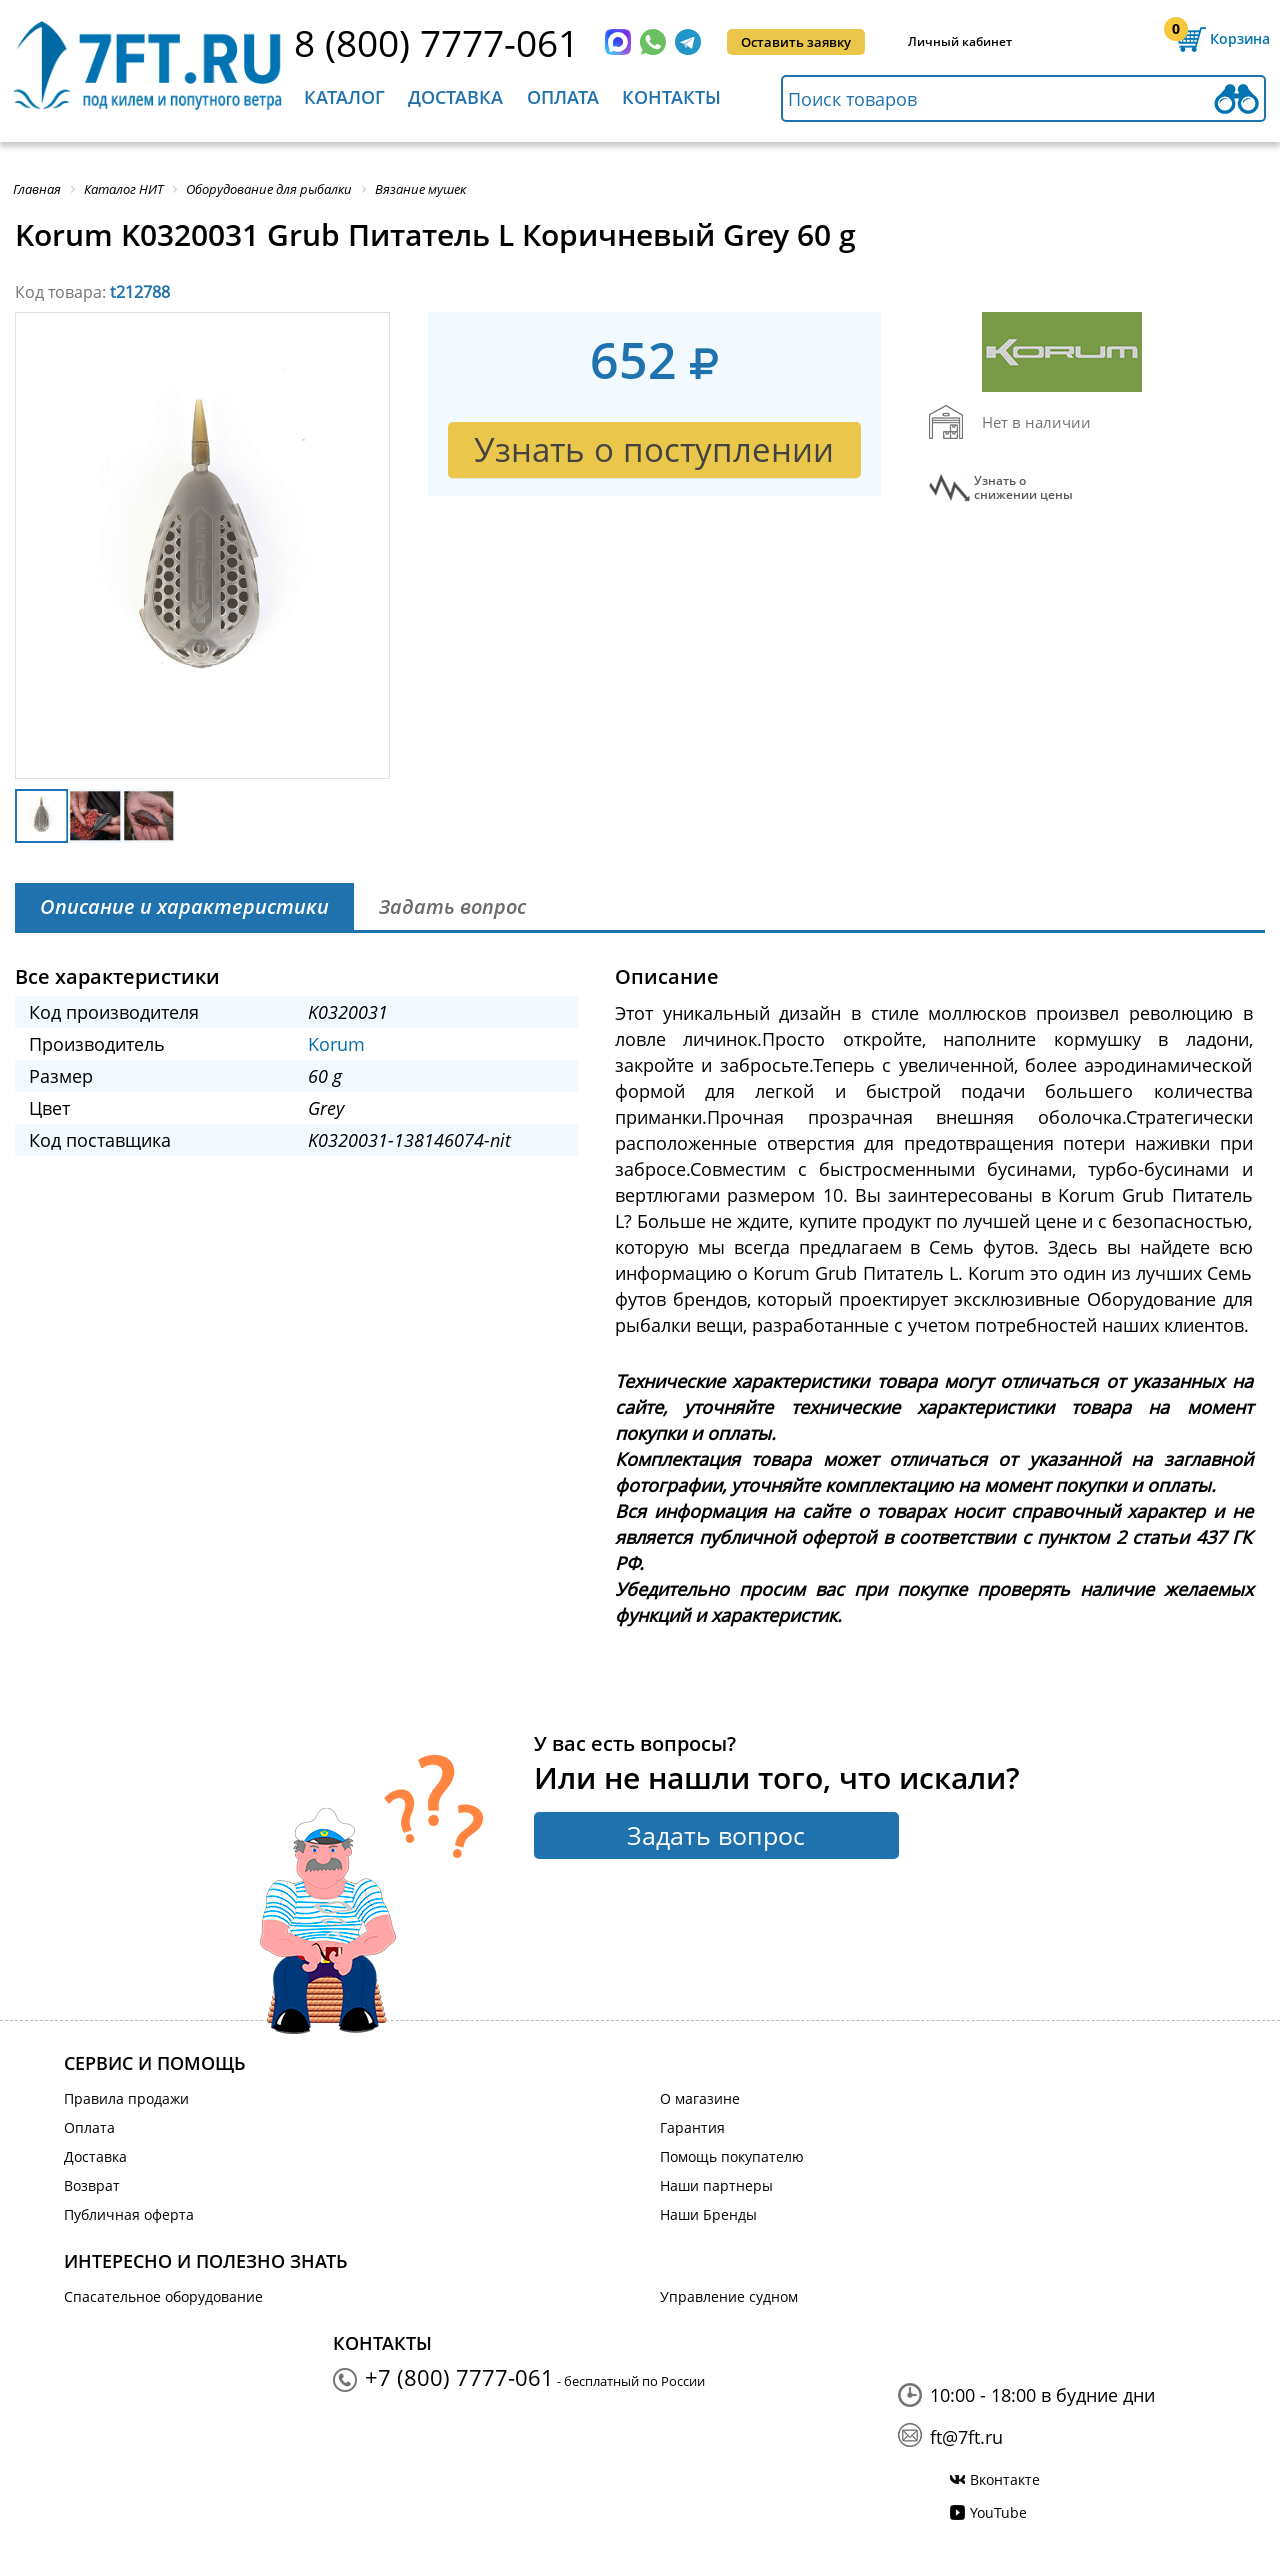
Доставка (455, 97)
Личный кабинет (960, 41)
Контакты (671, 97)
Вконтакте (1005, 2479)
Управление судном (729, 2296)
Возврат (92, 2185)
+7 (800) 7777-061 (459, 2377)
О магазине (700, 2098)
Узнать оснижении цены (1023, 488)
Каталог (344, 97)
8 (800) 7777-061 (436, 42)
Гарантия (692, 2127)
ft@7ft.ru (966, 2437)
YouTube (998, 2512)
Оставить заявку (796, 42)
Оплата (563, 97)
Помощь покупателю (732, 2156)
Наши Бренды (708, 2214)
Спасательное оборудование (163, 2296)
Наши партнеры (716, 2185)
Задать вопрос (716, 1835)
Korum (336, 1044)
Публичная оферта (129, 2214)
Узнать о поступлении (654, 449)
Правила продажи (126, 2098)
